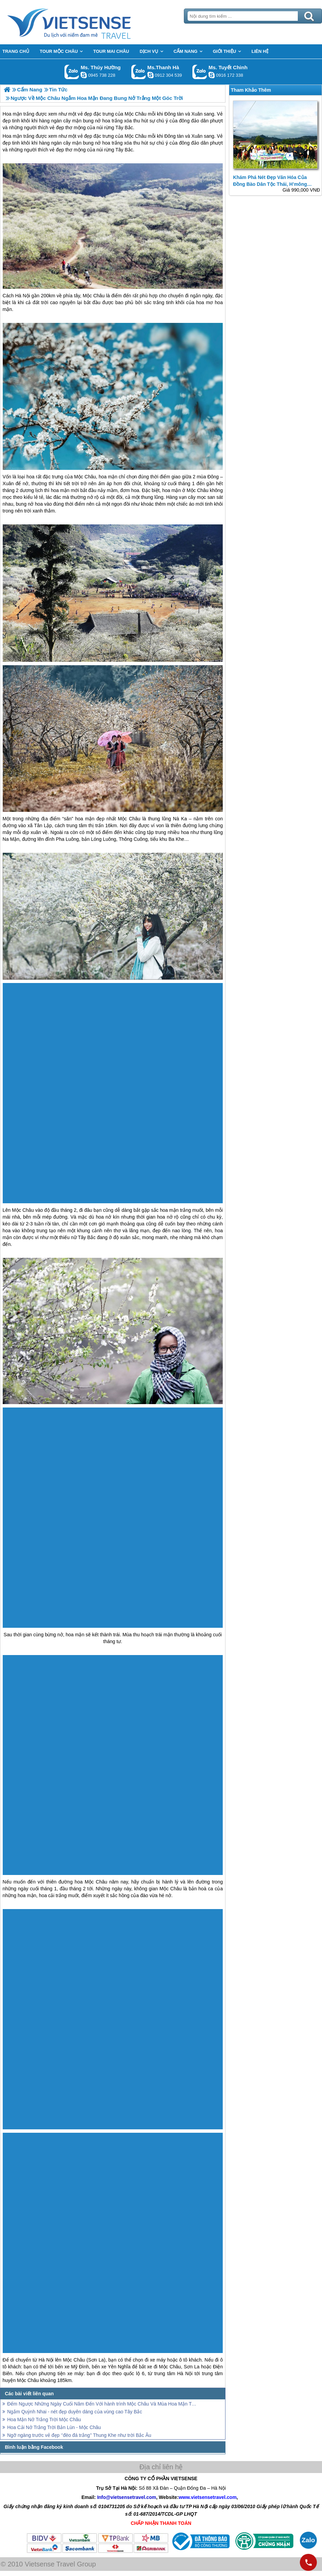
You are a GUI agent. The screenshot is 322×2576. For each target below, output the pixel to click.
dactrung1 (83, 75)
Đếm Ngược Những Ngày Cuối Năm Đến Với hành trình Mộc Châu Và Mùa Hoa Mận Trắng (102, 2404)
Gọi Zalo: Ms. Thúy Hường (71, 71)
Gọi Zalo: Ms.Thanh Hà (138, 71)
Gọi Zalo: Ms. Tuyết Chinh (199, 71)
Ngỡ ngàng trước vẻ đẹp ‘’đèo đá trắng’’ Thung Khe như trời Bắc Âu (79, 2435)
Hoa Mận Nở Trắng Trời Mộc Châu (44, 2419)
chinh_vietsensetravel (211, 75)
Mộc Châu (135, 136)
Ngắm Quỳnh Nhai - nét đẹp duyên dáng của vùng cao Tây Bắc (74, 2411)
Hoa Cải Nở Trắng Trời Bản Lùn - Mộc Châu (54, 2427)
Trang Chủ (86, 22)
